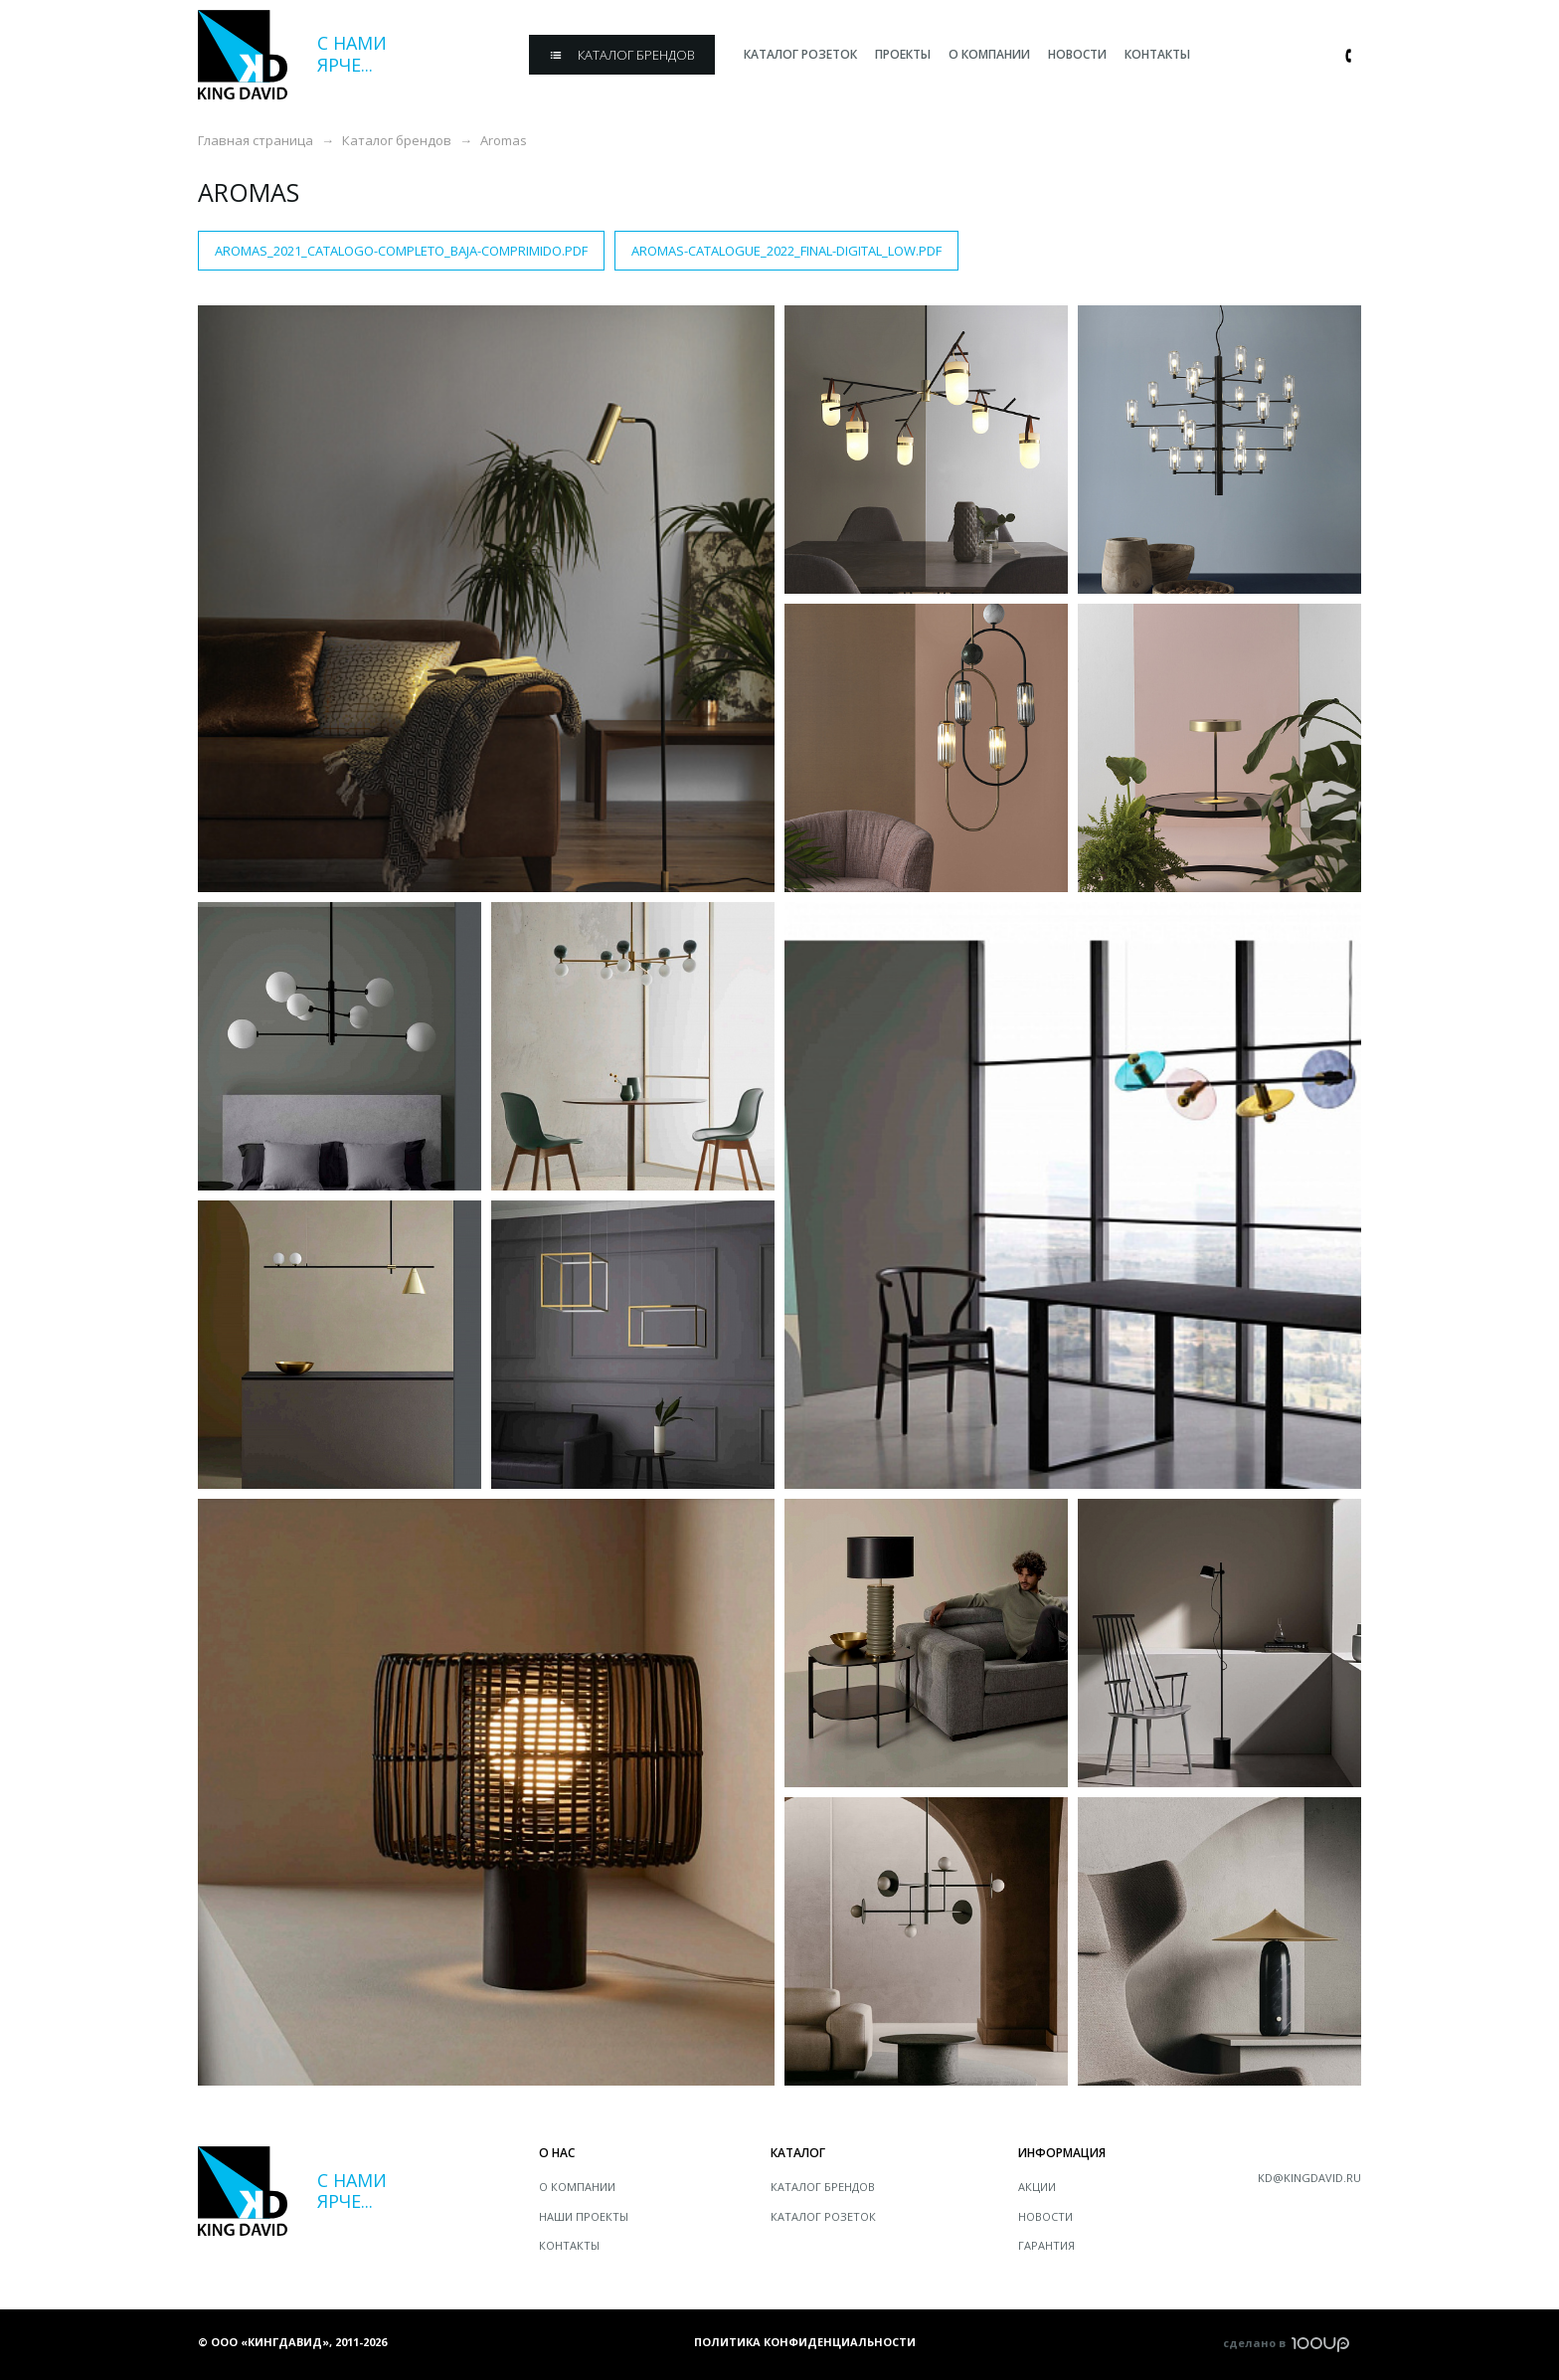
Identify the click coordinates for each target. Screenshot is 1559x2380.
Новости (1045, 2216)
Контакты (569, 2245)
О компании (577, 2186)
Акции (1037, 2186)
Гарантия (1046, 2245)
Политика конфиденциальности (805, 2341)
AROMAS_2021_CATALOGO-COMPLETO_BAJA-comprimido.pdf (401, 251)
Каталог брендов (396, 140)
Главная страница (255, 140)
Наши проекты (583, 2216)
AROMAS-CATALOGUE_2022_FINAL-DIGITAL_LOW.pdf (786, 251)
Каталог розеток (823, 2216)
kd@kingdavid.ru (1309, 2177)
